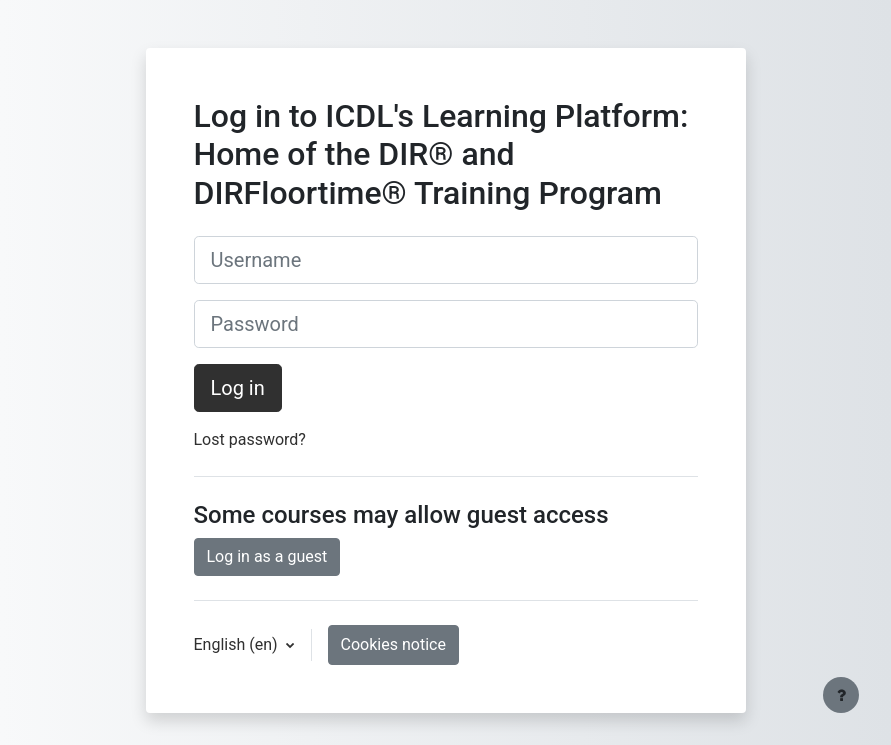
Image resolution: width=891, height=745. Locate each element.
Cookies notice (393, 644)
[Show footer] (841, 695)
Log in (238, 388)
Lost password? (250, 439)
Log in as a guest (267, 556)
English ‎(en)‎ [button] (238, 644)
